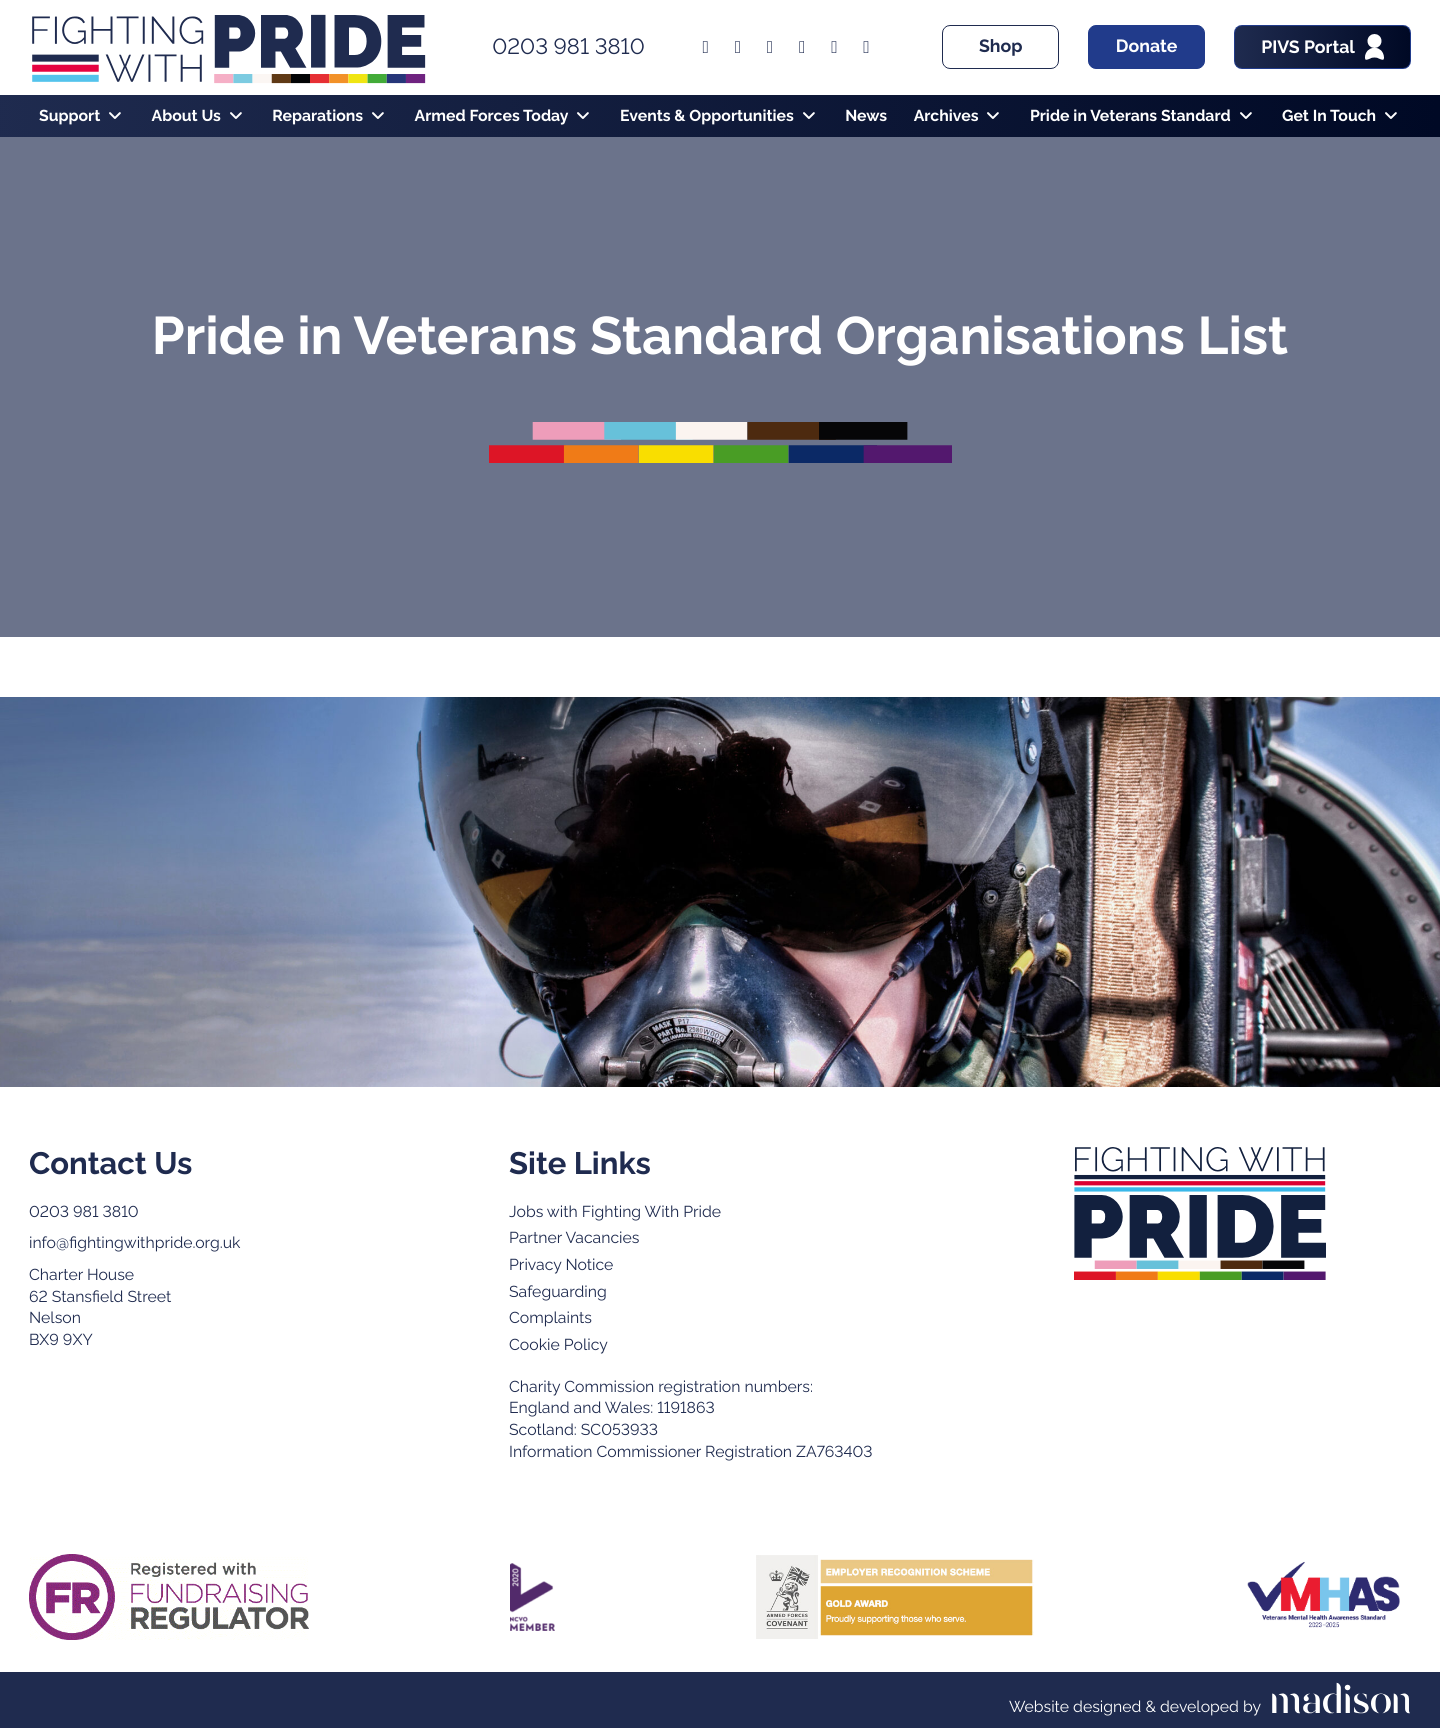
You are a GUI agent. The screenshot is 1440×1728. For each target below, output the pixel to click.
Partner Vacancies (574, 1237)
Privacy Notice (561, 1264)
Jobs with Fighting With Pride (615, 1211)
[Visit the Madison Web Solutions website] (1210, 1700)
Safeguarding (558, 1291)
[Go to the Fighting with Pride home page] (1200, 1214)
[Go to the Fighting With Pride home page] (228, 47)
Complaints (550, 1317)
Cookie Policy (558, 1344)
